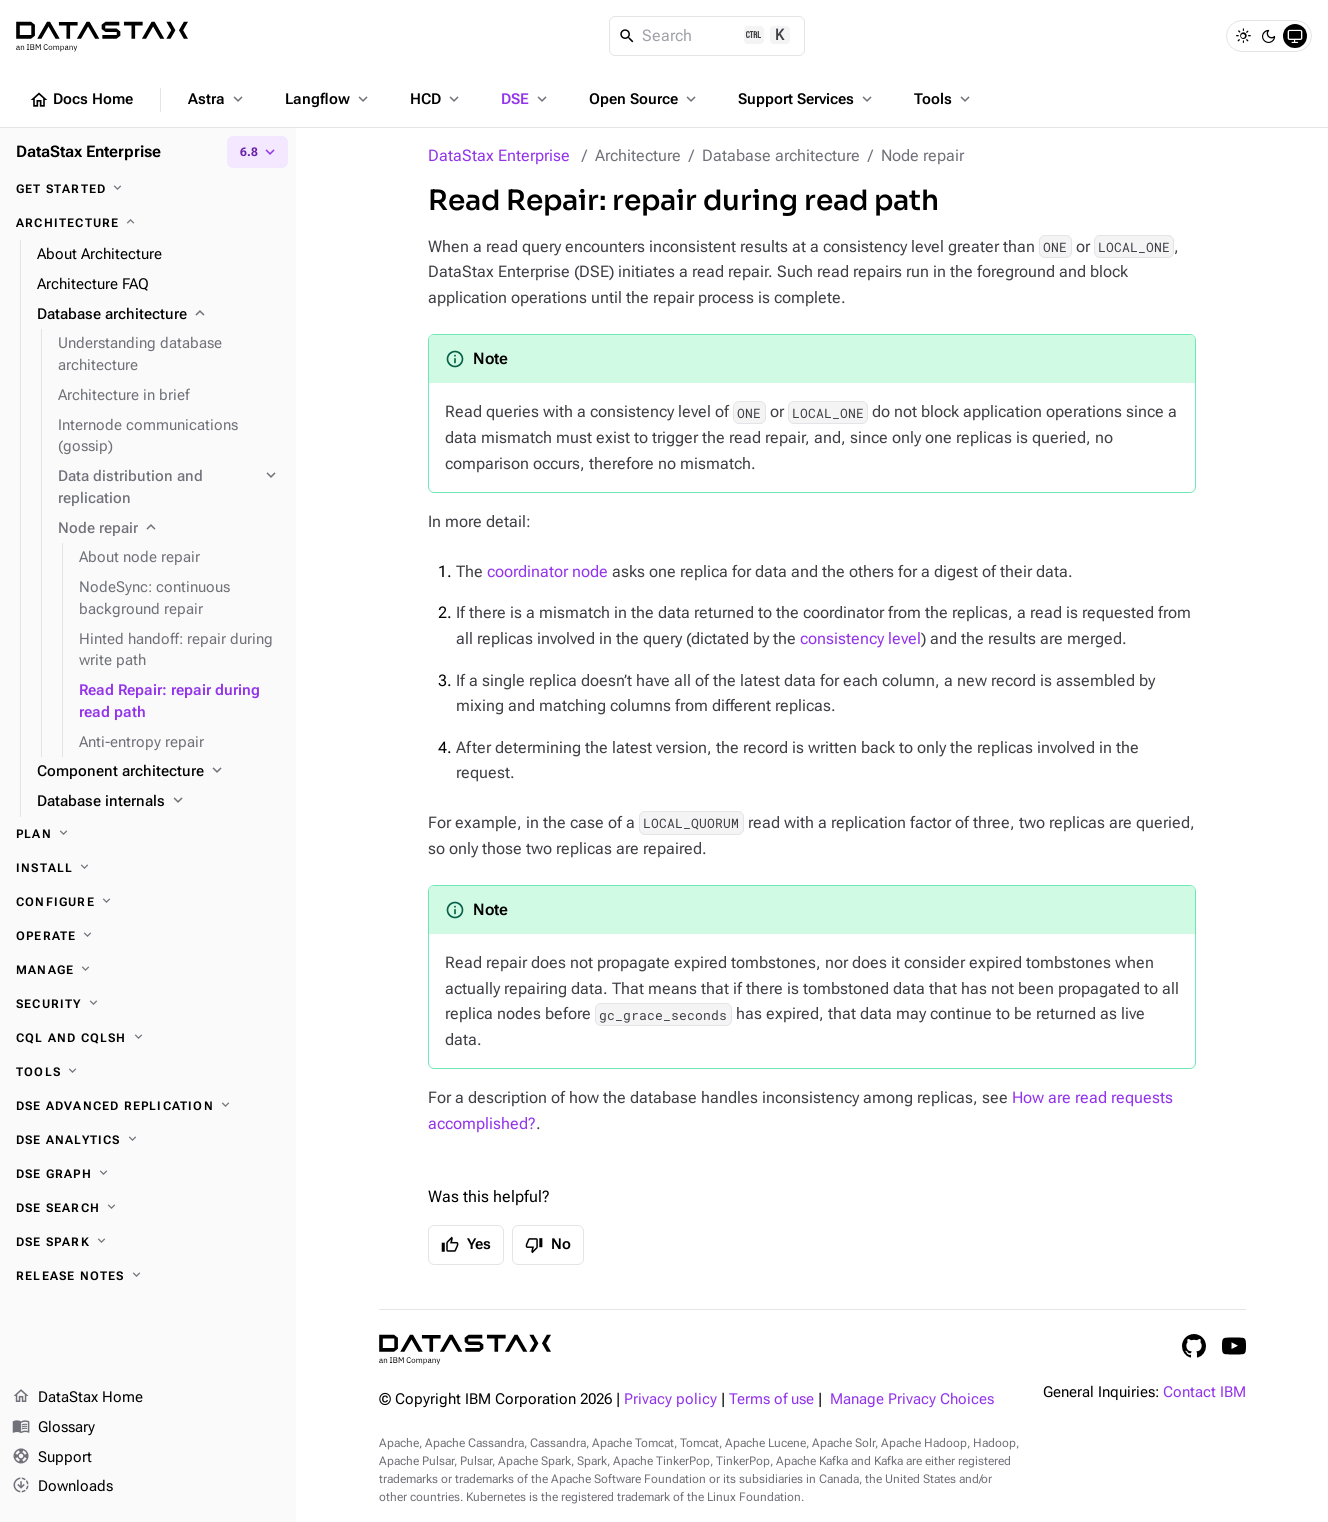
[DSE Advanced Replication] (148, 1106)
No (548, 1245)
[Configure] (148, 902)
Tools (944, 99)
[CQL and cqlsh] (148, 1038)
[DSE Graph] (148, 1174)
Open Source (644, 99)
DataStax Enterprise (499, 155)
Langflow (328, 99)
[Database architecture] (158, 315)
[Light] (1243, 36)
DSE (526, 99)
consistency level (860, 638)
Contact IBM (1204, 1392)
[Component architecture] (158, 772)
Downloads (62, 1487)
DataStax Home (77, 1398)
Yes (466, 1245)
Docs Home (81, 100)
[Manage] (148, 970)
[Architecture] (148, 223)
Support (52, 1458)
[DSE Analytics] (148, 1140)
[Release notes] (148, 1276)
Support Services (807, 99)
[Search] (707, 36)
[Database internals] (158, 802)
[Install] (148, 868)
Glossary (53, 1428)
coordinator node (547, 571)
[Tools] (148, 1072)
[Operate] (148, 936)
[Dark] (1269, 36)
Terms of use (771, 1399)
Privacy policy (670, 1399)
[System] (1295, 36)
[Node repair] (169, 529)
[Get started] (148, 189)
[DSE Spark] (148, 1242)
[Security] (148, 1004)
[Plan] (148, 834)
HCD (436, 99)
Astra (217, 99)
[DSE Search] (148, 1208)
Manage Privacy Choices (912, 1399)
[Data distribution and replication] (169, 488)
